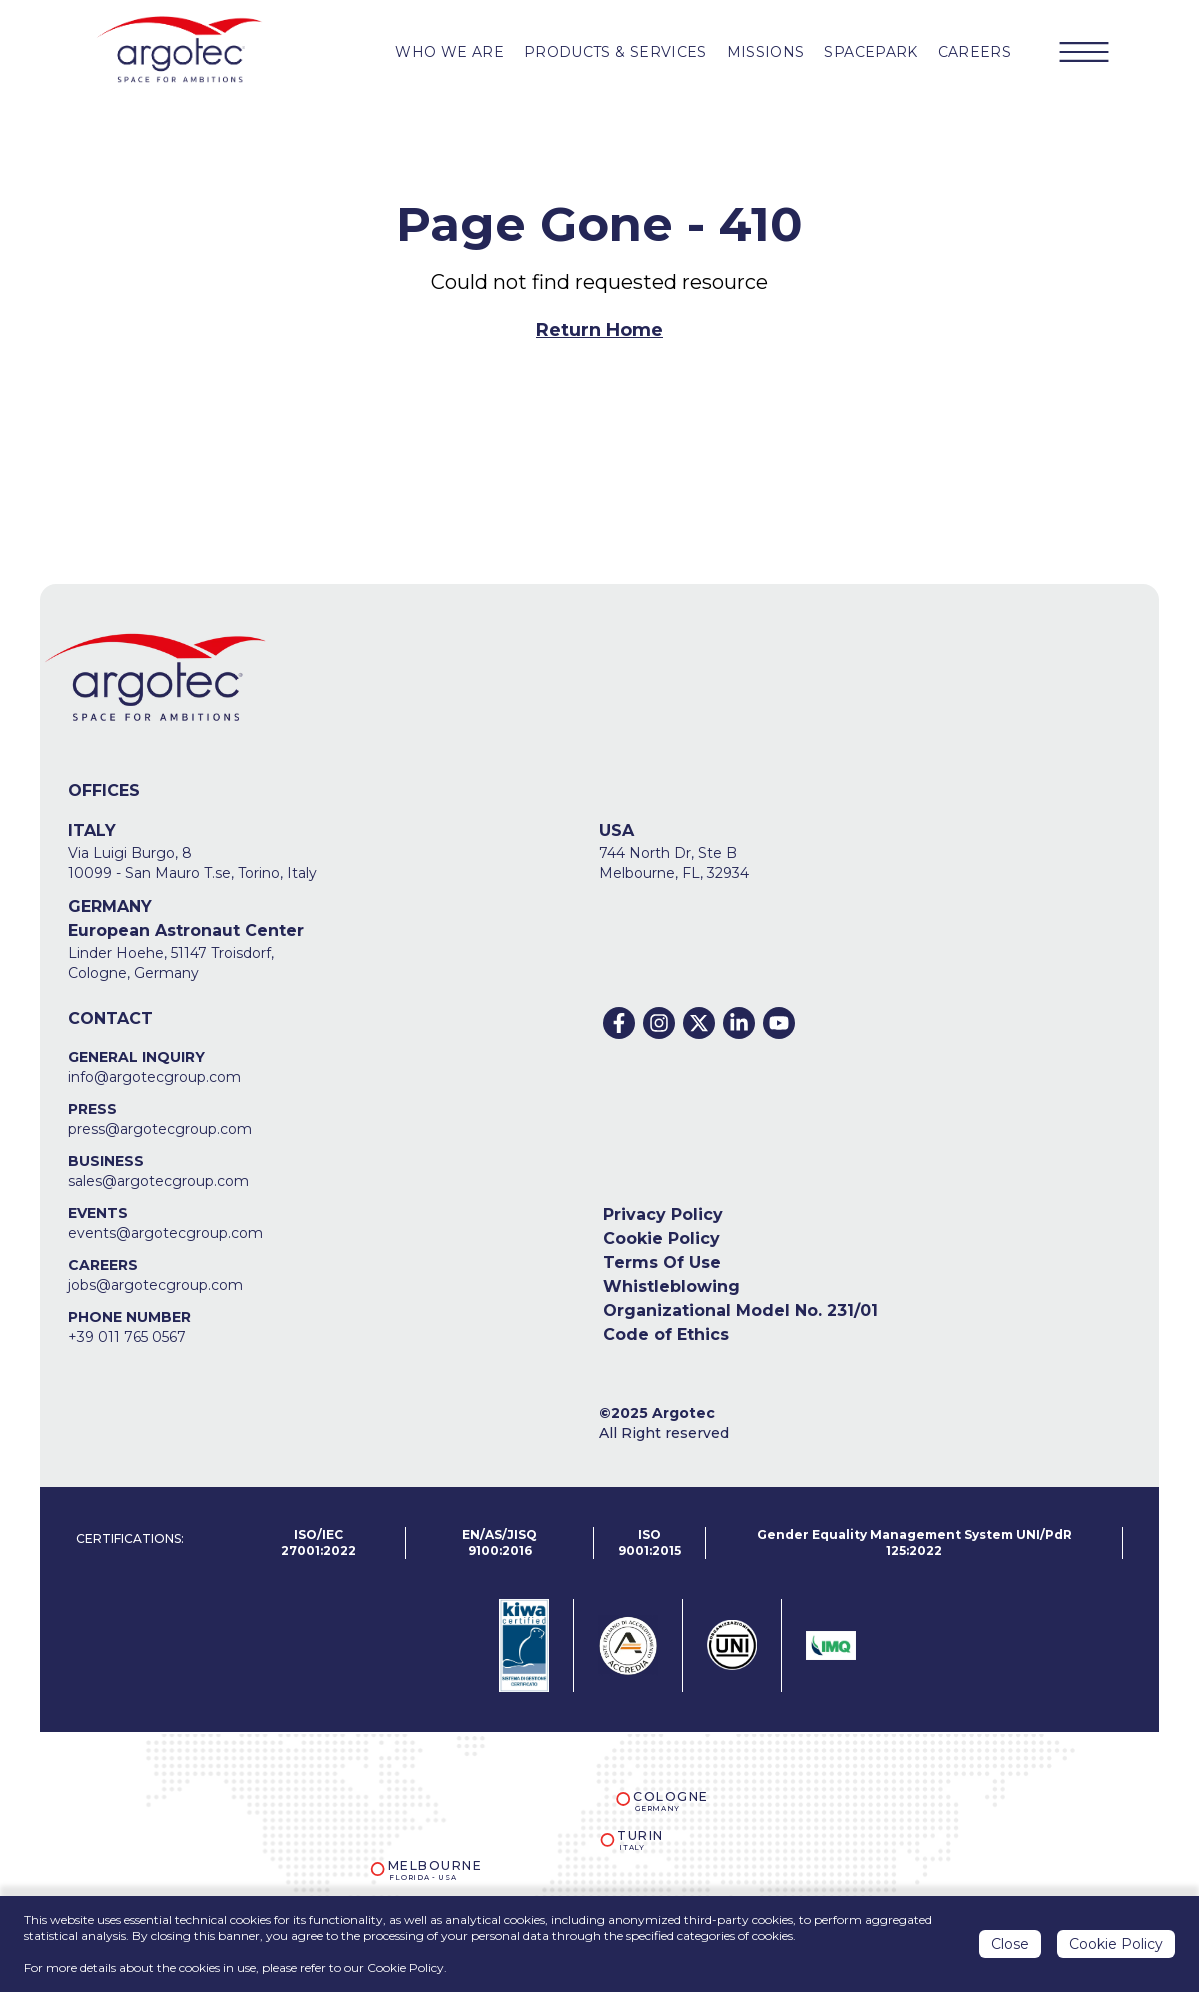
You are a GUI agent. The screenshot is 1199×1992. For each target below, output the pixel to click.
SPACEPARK (870, 51)
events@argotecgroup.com (165, 1233)
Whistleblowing (671, 1286)
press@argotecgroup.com (160, 1129)
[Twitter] (699, 1023)
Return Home (599, 330)
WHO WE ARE (449, 51)
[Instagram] (659, 1023)
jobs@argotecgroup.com (155, 1285)
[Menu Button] (1084, 51)
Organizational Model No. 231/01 (740, 1310)
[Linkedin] (739, 1023)
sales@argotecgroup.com (158, 1181)
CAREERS (974, 51)
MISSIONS (766, 51)
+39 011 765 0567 (127, 1337)
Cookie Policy (661, 1238)
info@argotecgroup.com (154, 1077)
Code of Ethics (666, 1334)
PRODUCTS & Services (615, 51)
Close (1010, 1946)
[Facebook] (619, 1023)
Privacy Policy (663, 1214)
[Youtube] (779, 1023)
